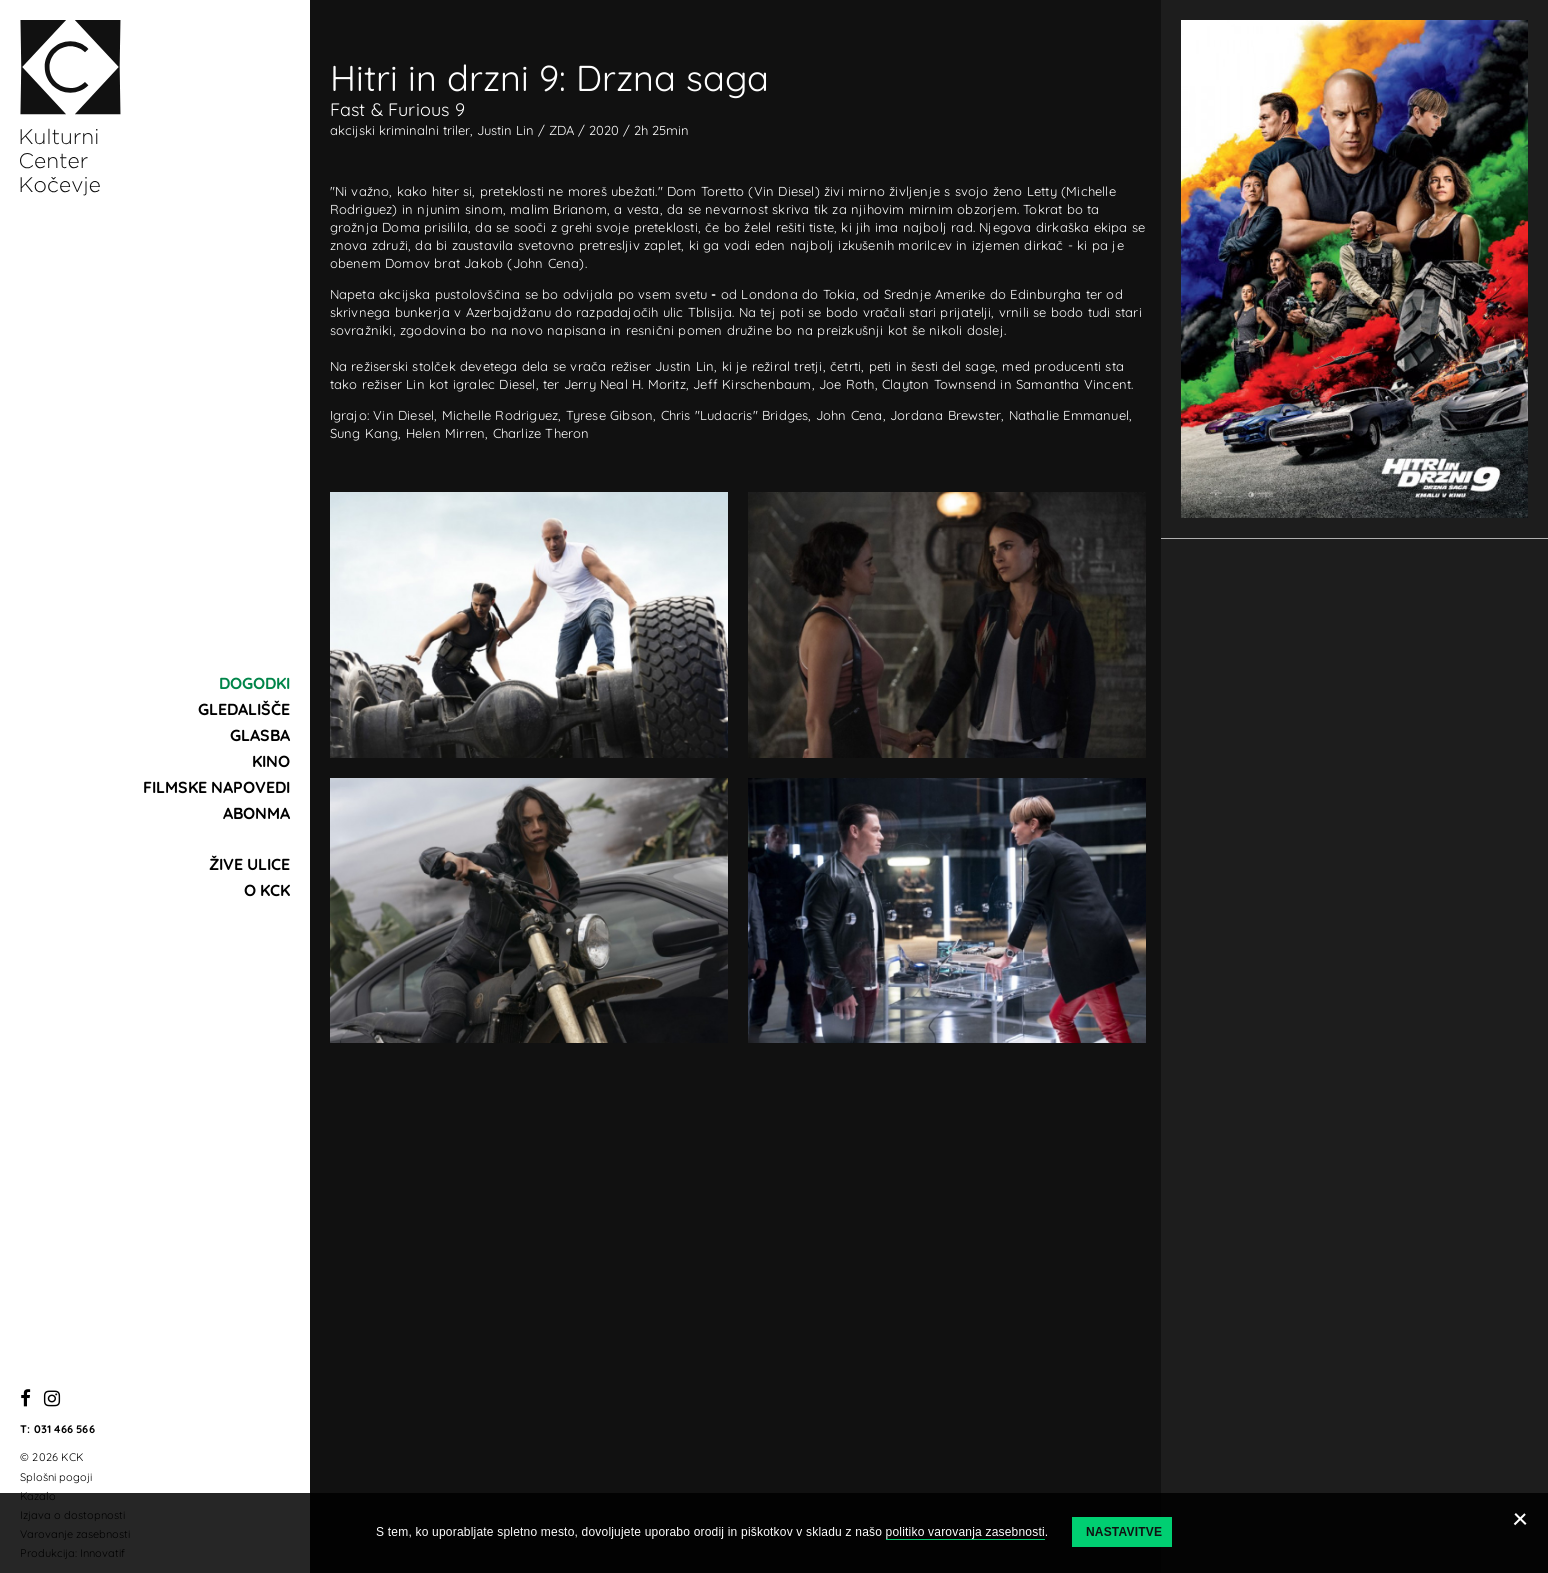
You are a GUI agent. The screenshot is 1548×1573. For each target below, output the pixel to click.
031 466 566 (64, 1429)
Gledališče (244, 709)
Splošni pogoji (56, 1477)
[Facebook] (25, 1399)
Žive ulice (249, 864)
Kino (271, 761)
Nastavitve (1124, 1532)
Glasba (260, 735)
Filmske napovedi (216, 787)
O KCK (267, 890)
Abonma (256, 813)
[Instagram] (52, 1399)
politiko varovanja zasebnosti (965, 1532)
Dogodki (254, 683)
